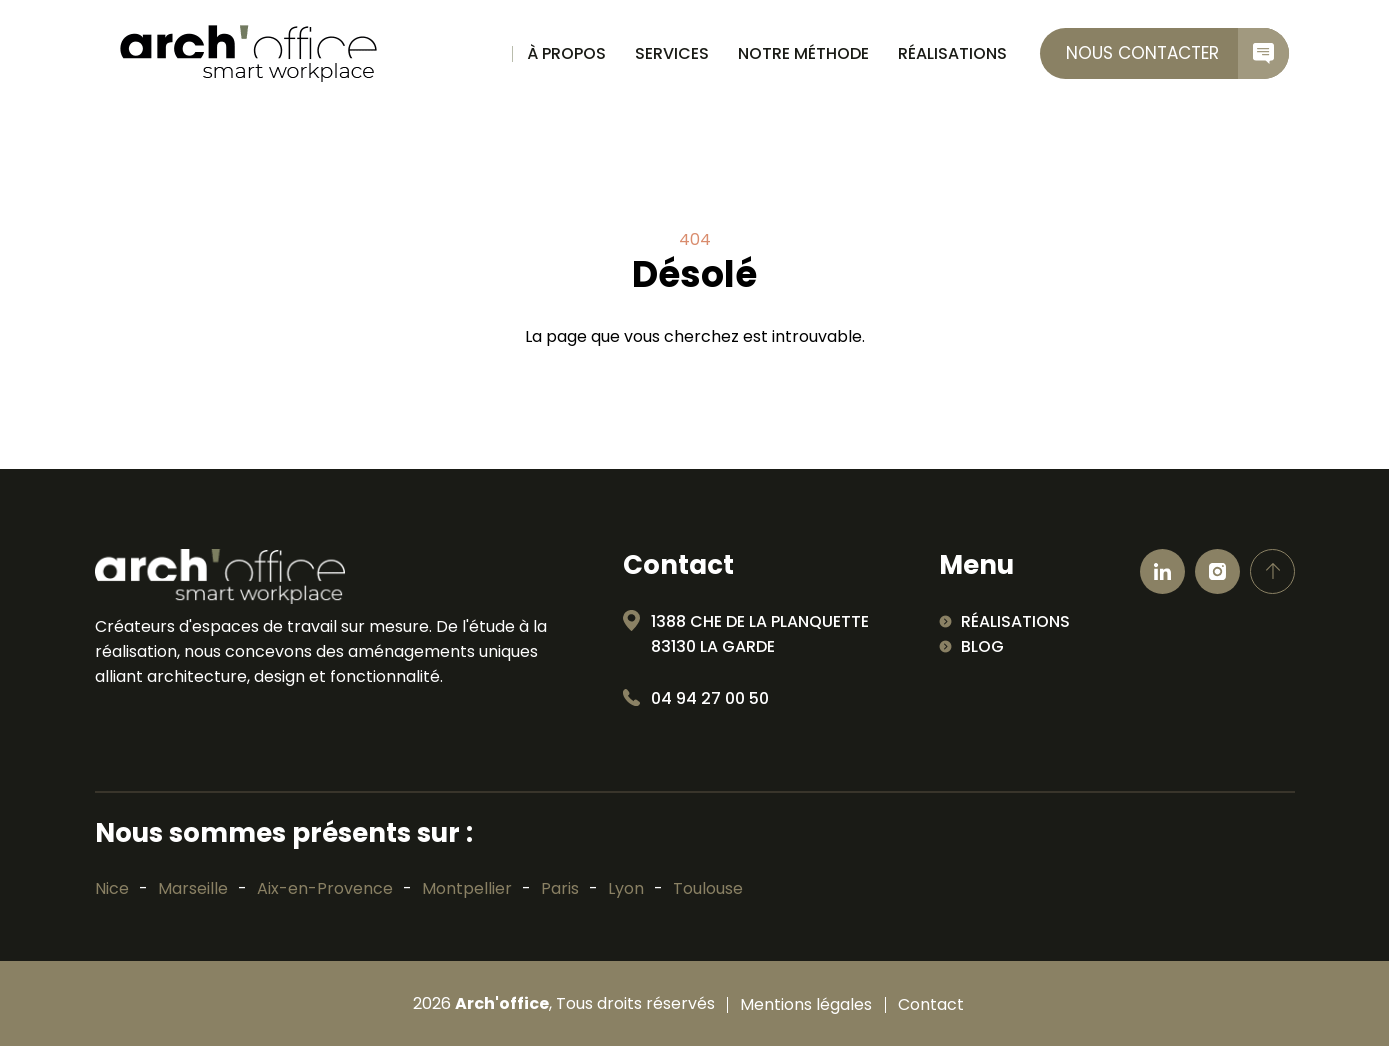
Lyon (626, 888)
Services (672, 53)
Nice (112, 888)
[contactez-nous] (1164, 53)
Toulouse (708, 888)
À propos (566, 53)
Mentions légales (806, 1005)
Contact (931, 1005)
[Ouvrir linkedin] (1162, 571)
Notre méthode (803, 53)
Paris (560, 888)
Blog (982, 646)
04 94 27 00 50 (710, 698)
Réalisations (952, 53)
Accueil (485, 54)
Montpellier (467, 888)
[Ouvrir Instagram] (1217, 571)
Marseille (193, 888)
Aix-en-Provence (325, 888)
